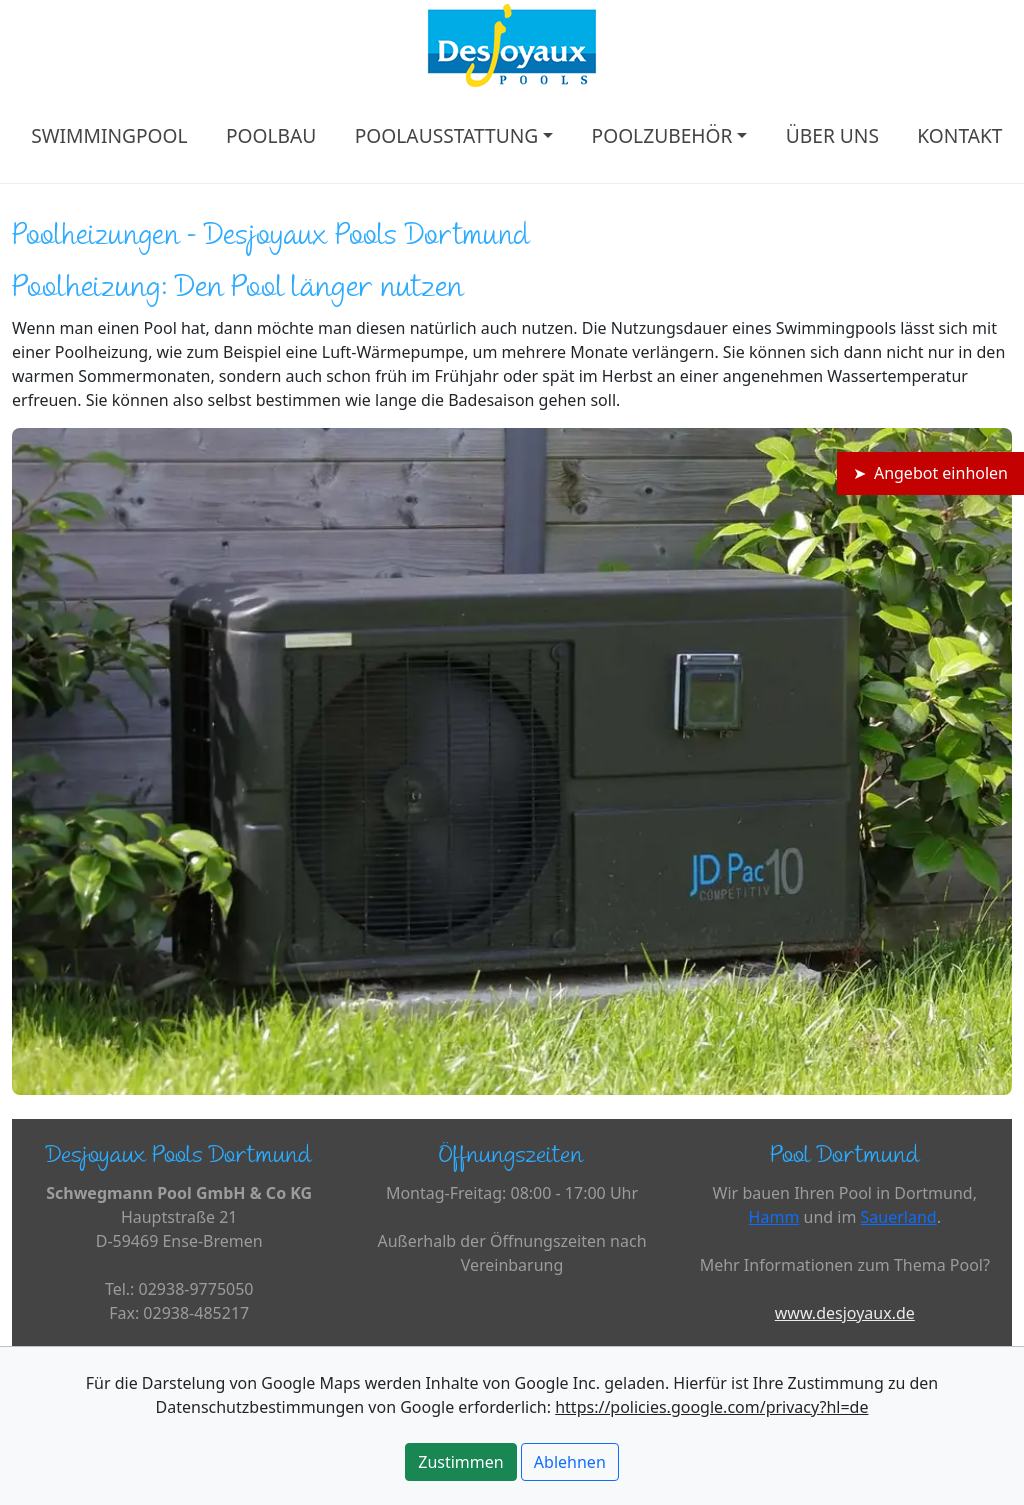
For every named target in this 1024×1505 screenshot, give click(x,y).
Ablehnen (570, 1462)
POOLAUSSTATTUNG (447, 135)
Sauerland (899, 1217)
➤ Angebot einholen (930, 473)
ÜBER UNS (832, 135)
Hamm (774, 1217)
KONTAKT (959, 135)
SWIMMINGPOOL (109, 135)
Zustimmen (460, 1462)
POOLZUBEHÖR (662, 135)
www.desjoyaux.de (845, 1313)
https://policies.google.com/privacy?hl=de (711, 1407)
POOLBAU (271, 135)
